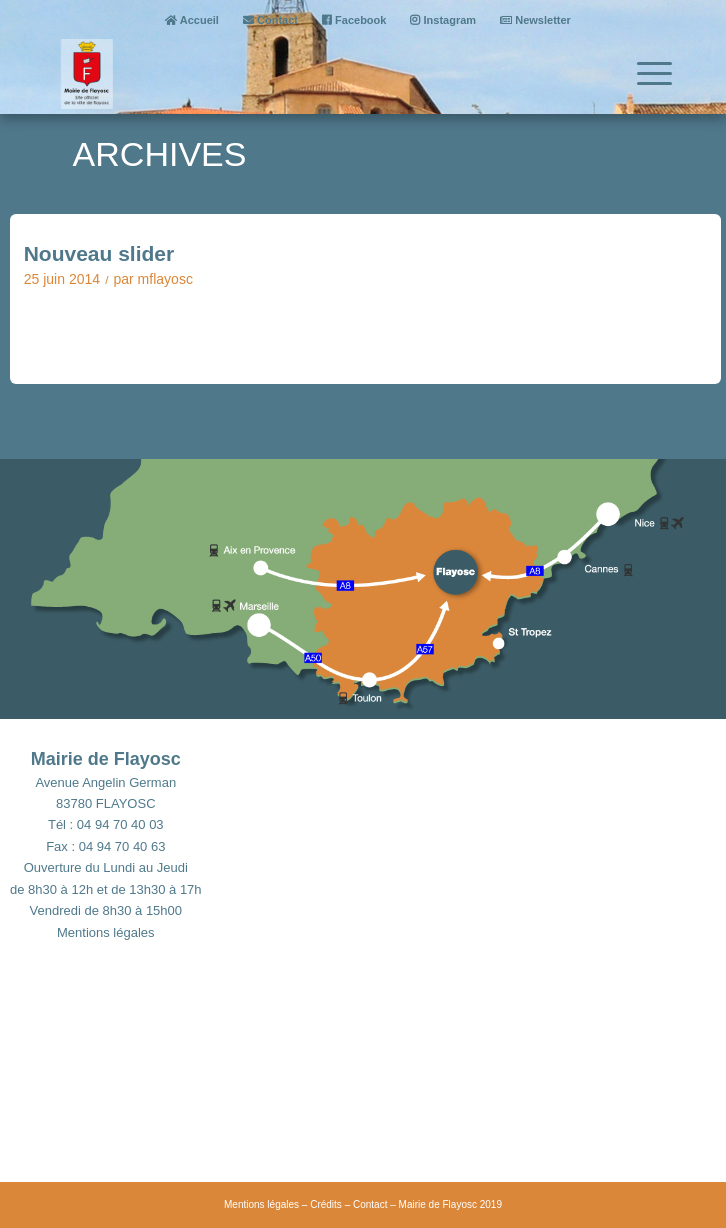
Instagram (443, 20)
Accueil (192, 20)
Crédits (326, 1204)
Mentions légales (106, 932)
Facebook (354, 20)
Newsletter (535, 20)
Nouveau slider (99, 253)
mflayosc (165, 279)
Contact (270, 20)
